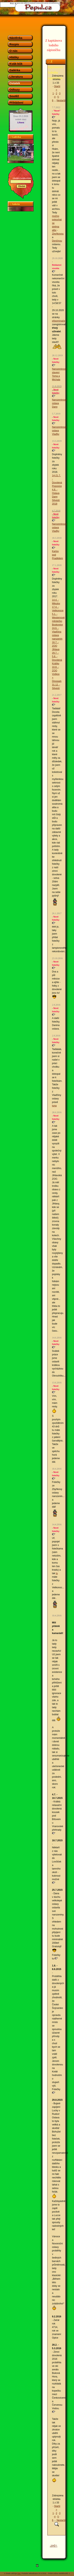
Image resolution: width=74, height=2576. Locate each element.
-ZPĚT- (53, 2546)
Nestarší (61, 100)
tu (57, 1573)
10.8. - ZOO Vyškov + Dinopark (57, 674)
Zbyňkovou (58, 233)
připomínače (58, 320)
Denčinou (57, 240)
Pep (19, 2573)
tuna (54, 1105)
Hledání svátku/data (22, 178)
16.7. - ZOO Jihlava (55, 646)
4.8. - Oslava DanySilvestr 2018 (56, 496)
